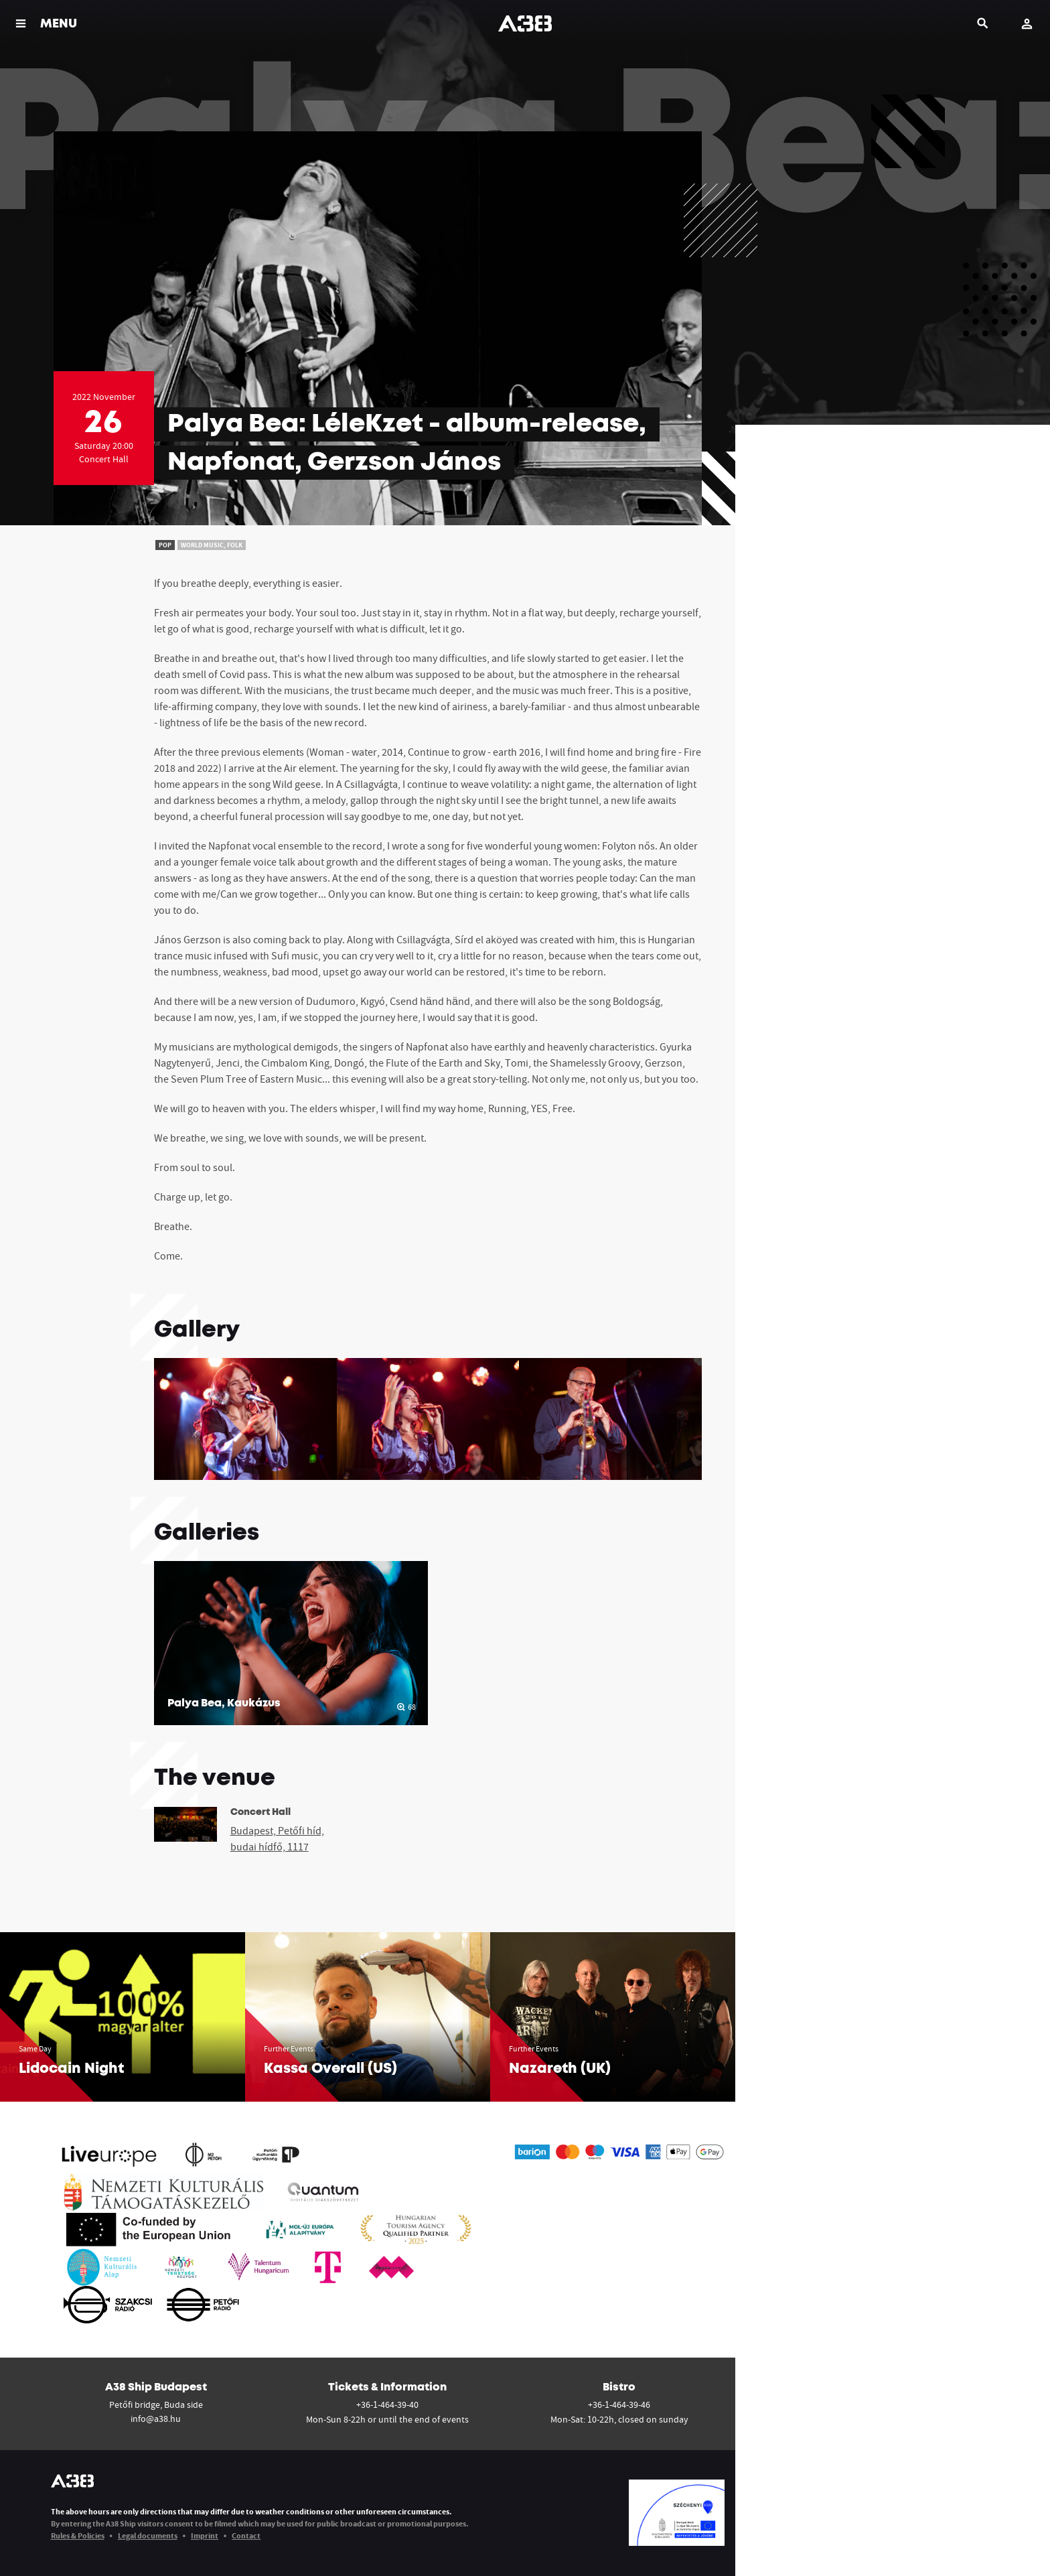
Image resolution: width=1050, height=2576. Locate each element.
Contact (246, 2535)
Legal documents (147, 2535)
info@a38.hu (156, 2419)
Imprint (204, 2535)
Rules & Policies (77, 2535)
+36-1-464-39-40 (387, 2404)
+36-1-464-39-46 (619, 2404)
